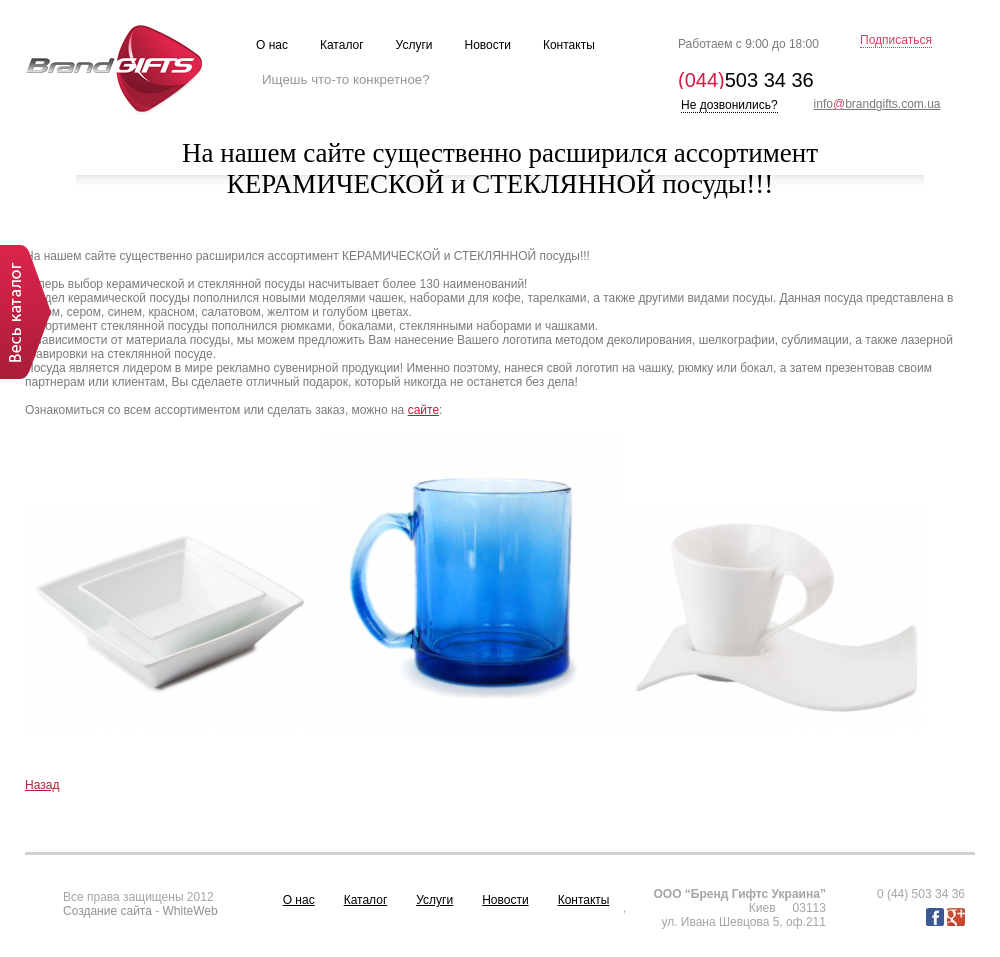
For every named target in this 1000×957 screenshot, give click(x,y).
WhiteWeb (190, 911)
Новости (505, 900)
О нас (299, 900)
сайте (423, 410)
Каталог (366, 900)
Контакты (584, 900)
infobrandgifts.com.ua (877, 104)
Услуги (434, 900)
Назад (42, 785)
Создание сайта (107, 911)
